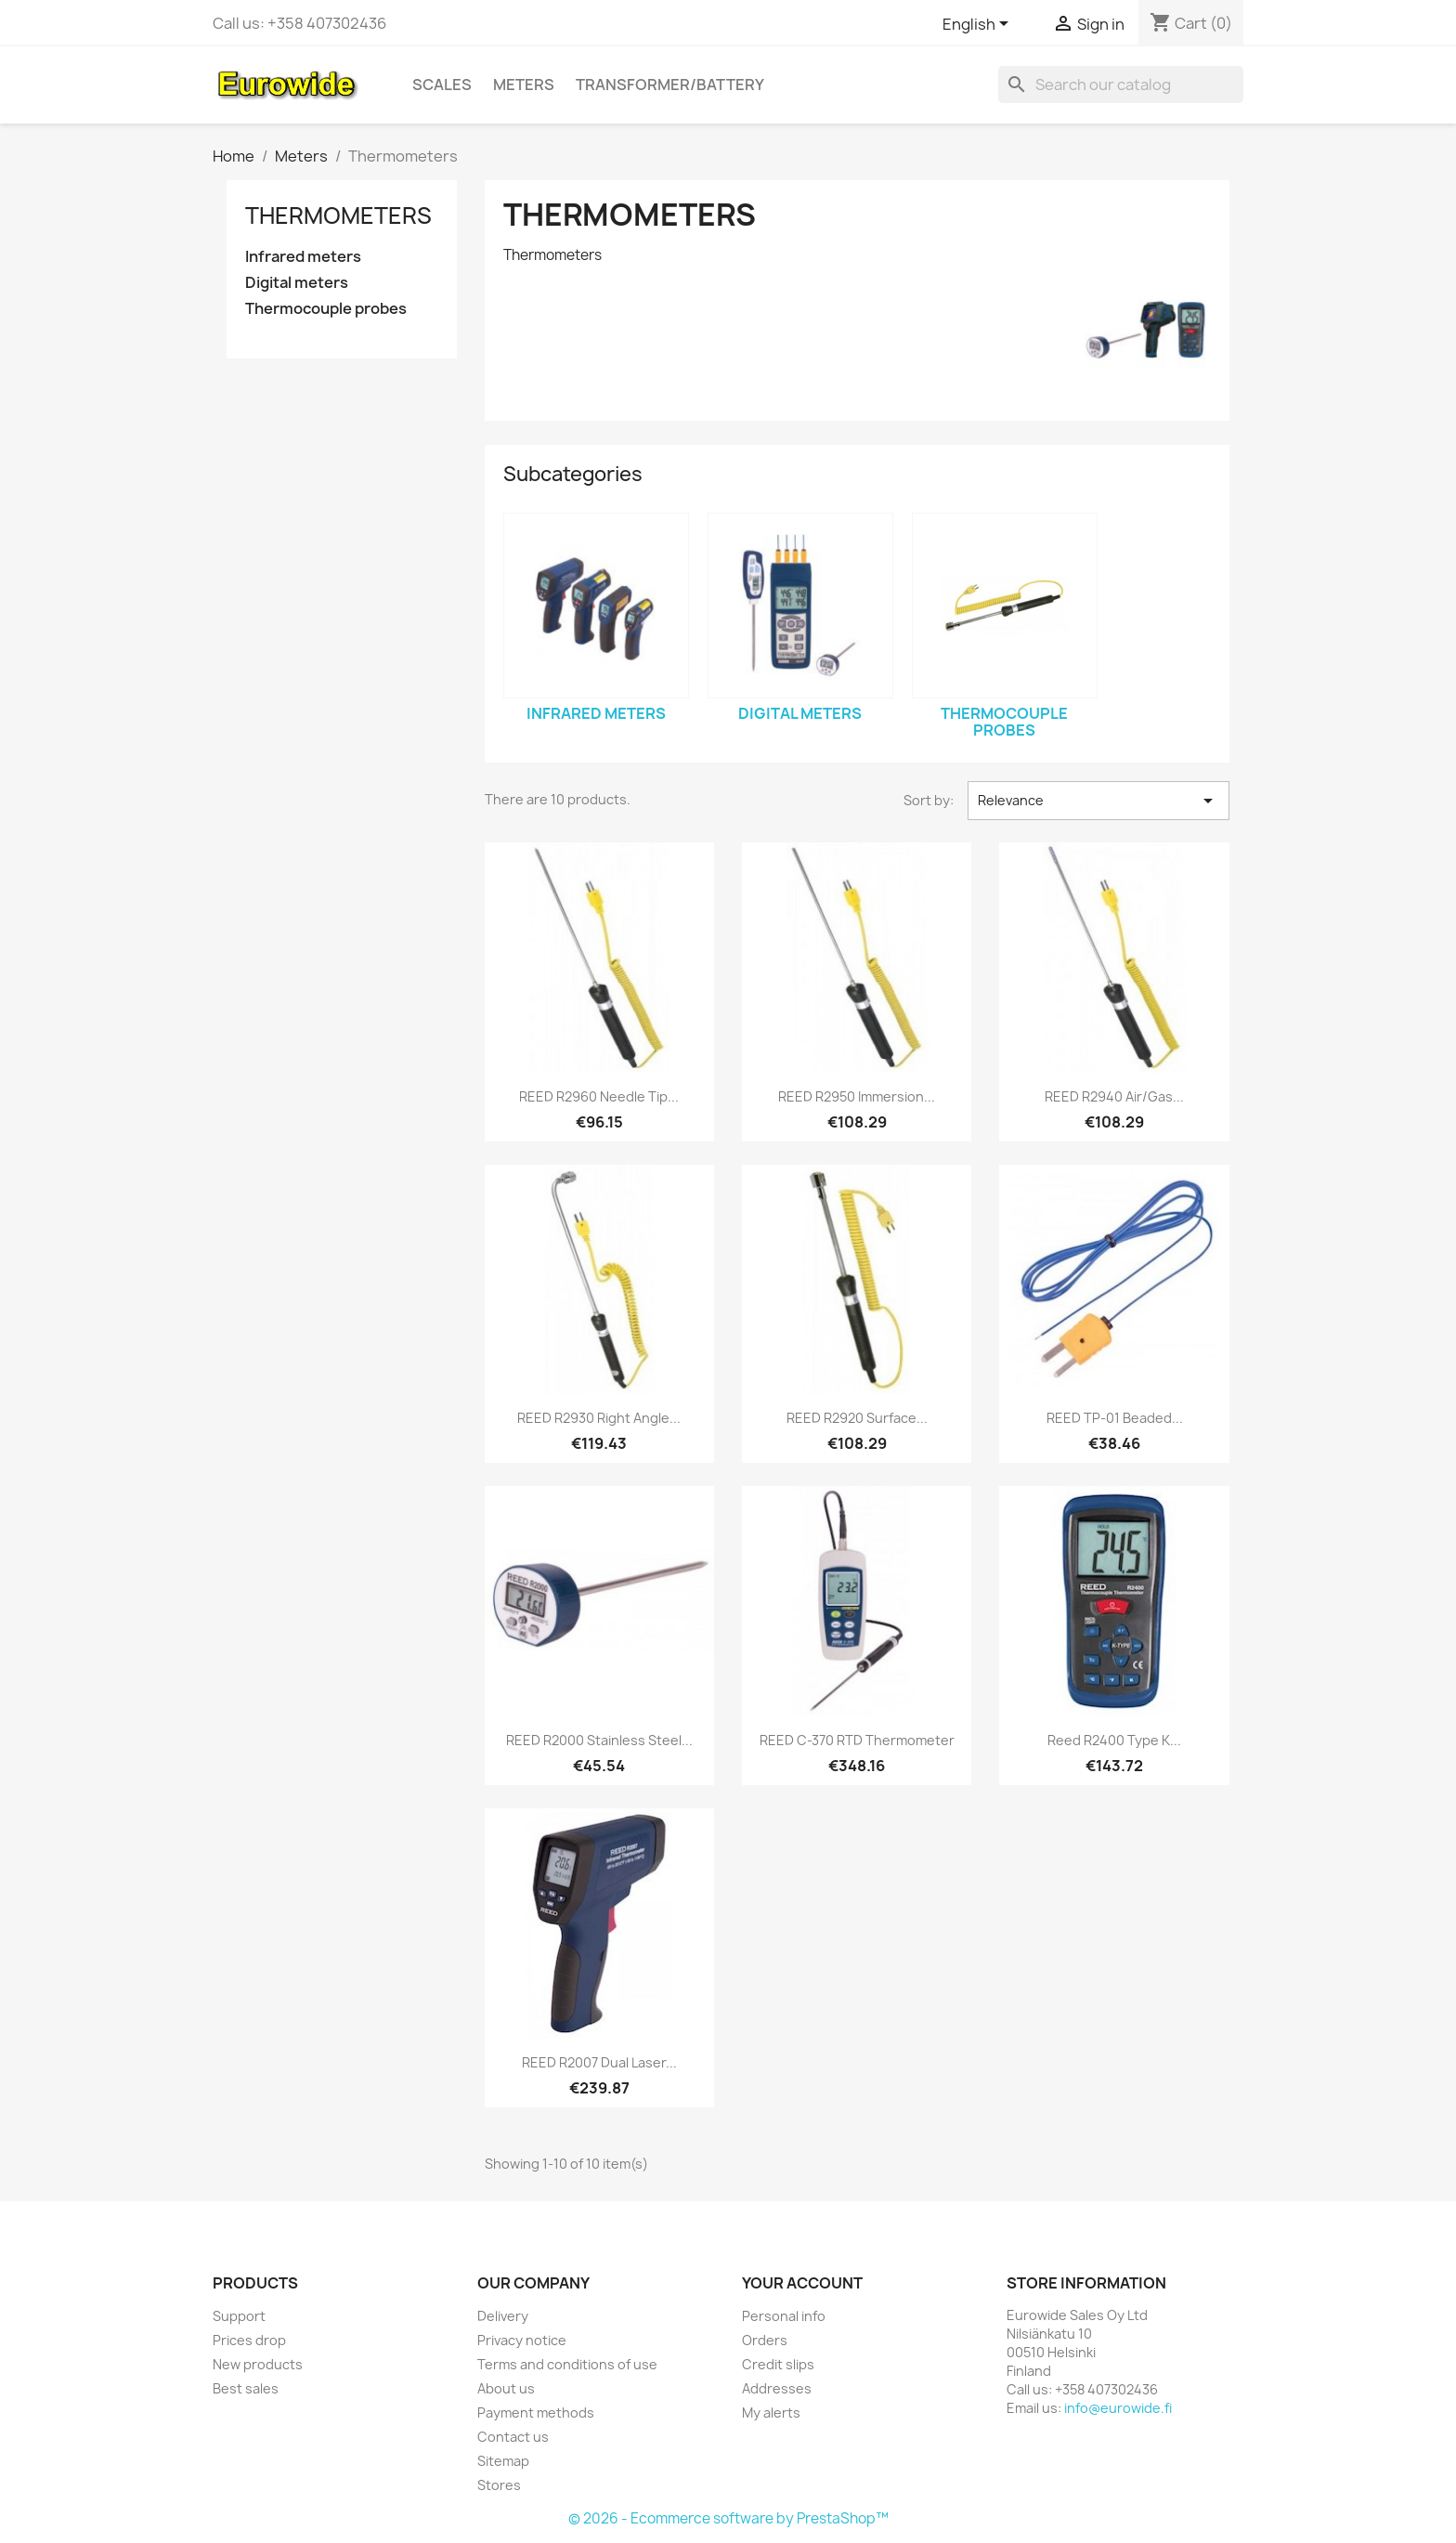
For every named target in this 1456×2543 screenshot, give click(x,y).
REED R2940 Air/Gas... (1114, 1096)
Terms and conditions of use (567, 2364)
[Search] (1120, 84)
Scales (442, 84)
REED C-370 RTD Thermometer (857, 1740)
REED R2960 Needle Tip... (599, 1096)
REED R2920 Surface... (857, 1418)
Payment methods (535, 2412)
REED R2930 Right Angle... (599, 1418)
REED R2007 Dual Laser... (599, 2062)
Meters (523, 84)
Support (239, 2316)
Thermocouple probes (326, 309)
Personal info (784, 2316)
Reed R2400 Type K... (1114, 1740)
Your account (802, 2283)
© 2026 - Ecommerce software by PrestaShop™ (728, 2518)
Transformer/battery (670, 84)
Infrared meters (303, 257)
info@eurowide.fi (1118, 2408)
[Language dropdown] (978, 25)
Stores (499, 2485)
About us (506, 2388)
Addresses (777, 2388)
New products (258, 2364)
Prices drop (249, 2340)
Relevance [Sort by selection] (1098, 800)
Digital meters (296, 283)
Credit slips (778, 2364)
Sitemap (503, 2461)
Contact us (513, 2436)
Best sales (246, 2388)
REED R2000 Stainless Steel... (599, 1740)
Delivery (502, 2316)
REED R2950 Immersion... (856, 1096)
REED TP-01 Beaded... (1114, 1418)
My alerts (771, 2412)
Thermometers (338, 215)
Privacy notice (521, 2340)
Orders (764, 2340)
